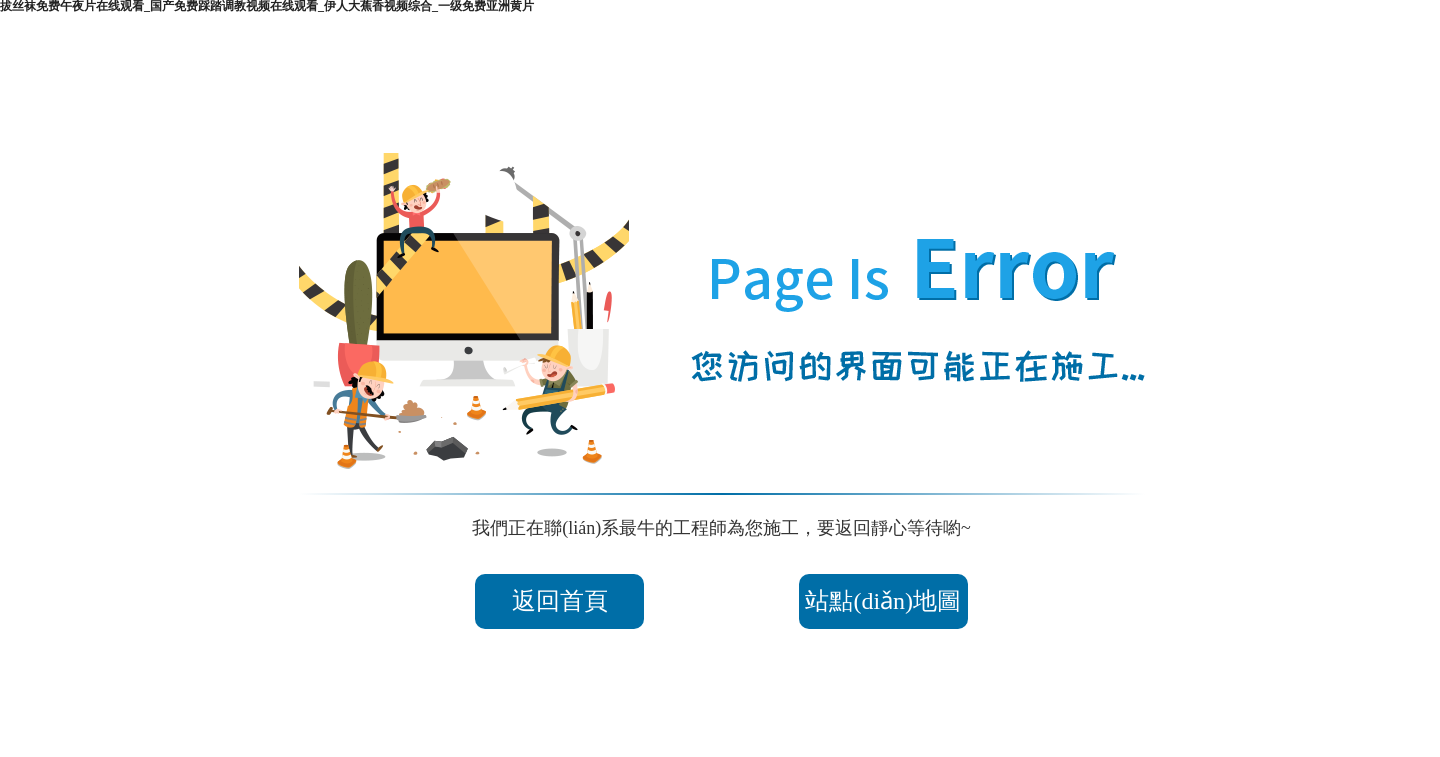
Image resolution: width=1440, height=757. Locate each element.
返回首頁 (560, 601)
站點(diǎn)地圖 (883, 601)
